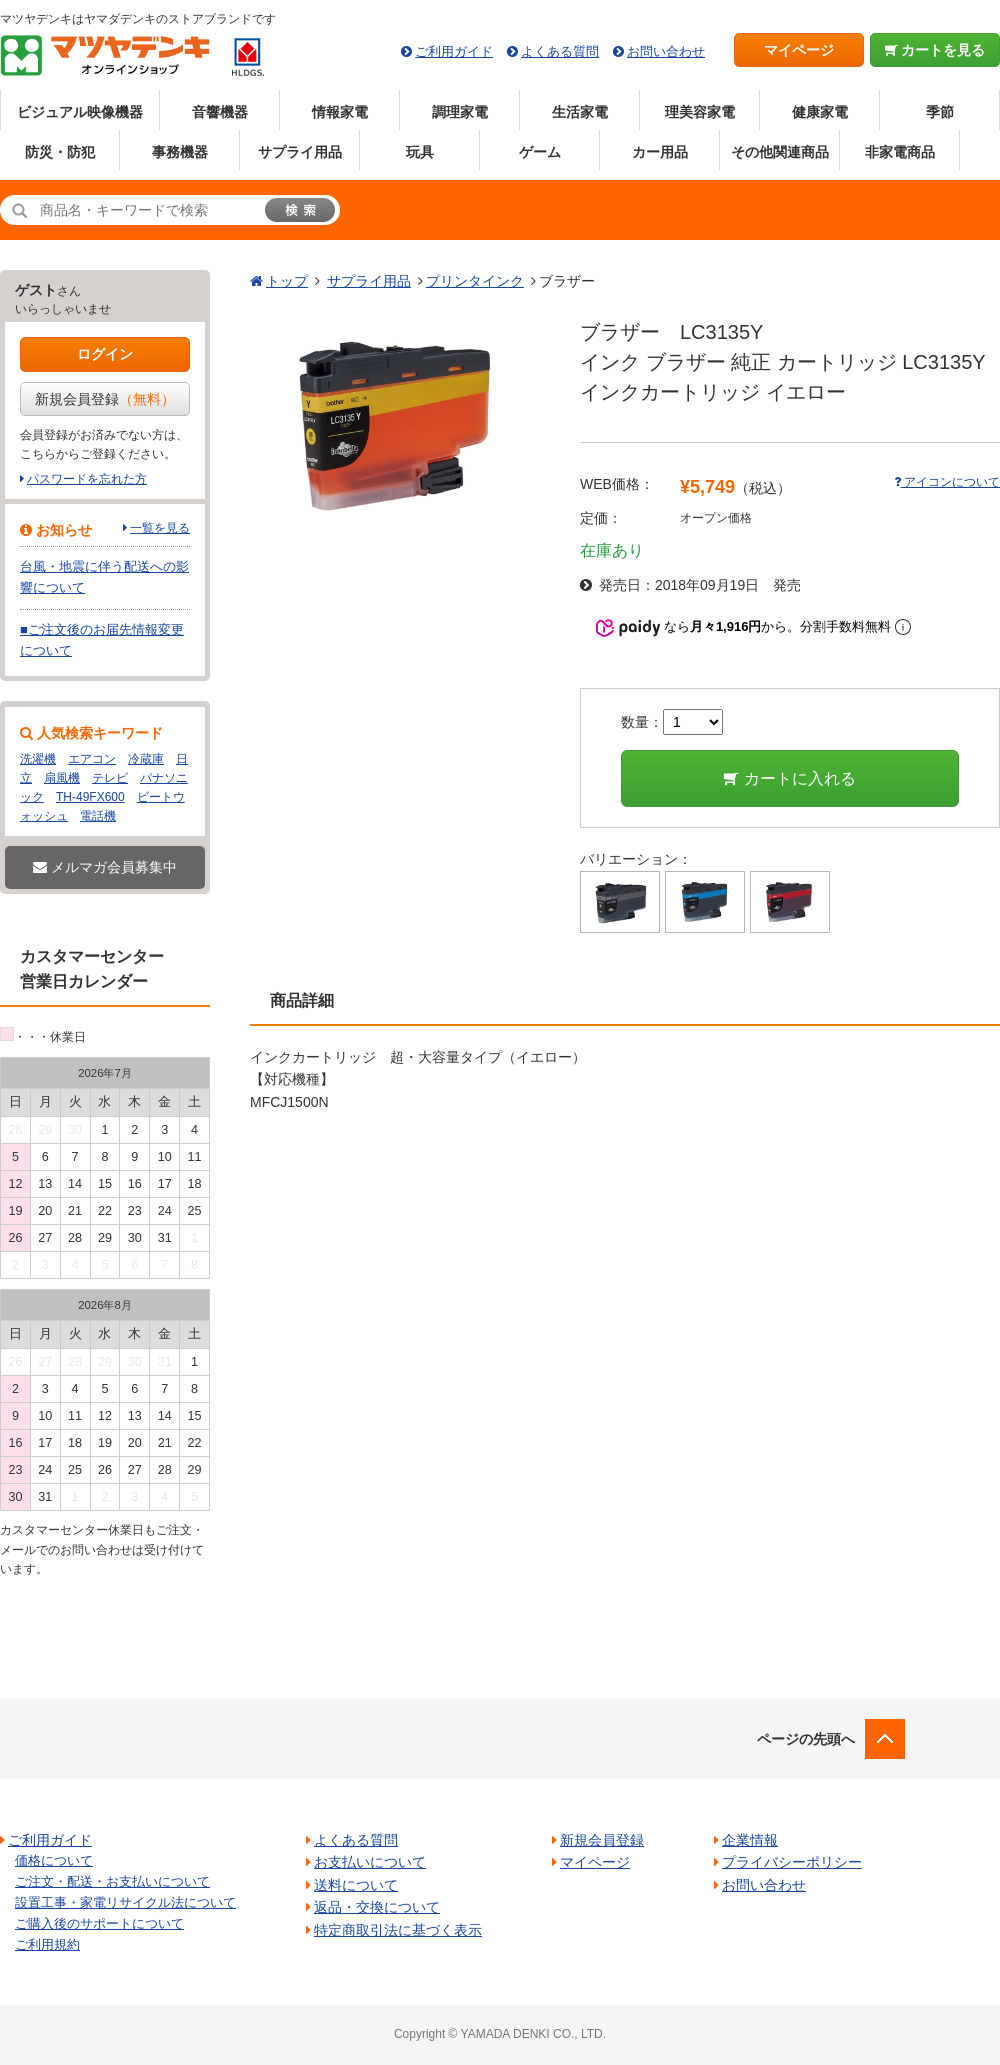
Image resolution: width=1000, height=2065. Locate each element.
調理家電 (460, 112)
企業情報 (750, 1840)
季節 (940, 112)
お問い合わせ (666, 51)
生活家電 (580, 112)
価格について (54, 1860)
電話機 (98, 816)
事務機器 (180, 152)
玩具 (420, 152)
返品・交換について (377, 1907)
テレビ (110, 778)
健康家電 (820, 112)
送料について (356, 1885)
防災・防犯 (60, 152)
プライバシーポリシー (792, 1862)
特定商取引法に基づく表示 (398, 1930)
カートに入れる (789, 778)
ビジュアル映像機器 (80, 112)
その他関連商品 (780, 152)
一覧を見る (160, 528)
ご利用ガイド (454, 51)
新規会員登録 (105, 399)
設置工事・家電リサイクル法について (125, 1902)
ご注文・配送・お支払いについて (112, 1881)
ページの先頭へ (806, 1739)
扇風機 (62, 778)
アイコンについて (947, 482)
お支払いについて (370, 1862)
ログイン (105, 354)
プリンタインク (475, 281)
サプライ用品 (300, 152)
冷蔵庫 (146, 759)
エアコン (92, 759)
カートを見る (935, 50)
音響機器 (220, 112)
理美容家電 (700, 112)
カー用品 (660, 152)
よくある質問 (560, 51)
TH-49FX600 (90, 797)
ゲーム (540, 152)
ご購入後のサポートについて (99, 1923)
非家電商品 (900, 152)
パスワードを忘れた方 (87, 479)
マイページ (799, 50)
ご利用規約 (47, 1944)
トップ (287, 281)
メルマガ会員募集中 (105, 867)
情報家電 (340, 112)
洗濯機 (38, 759)
